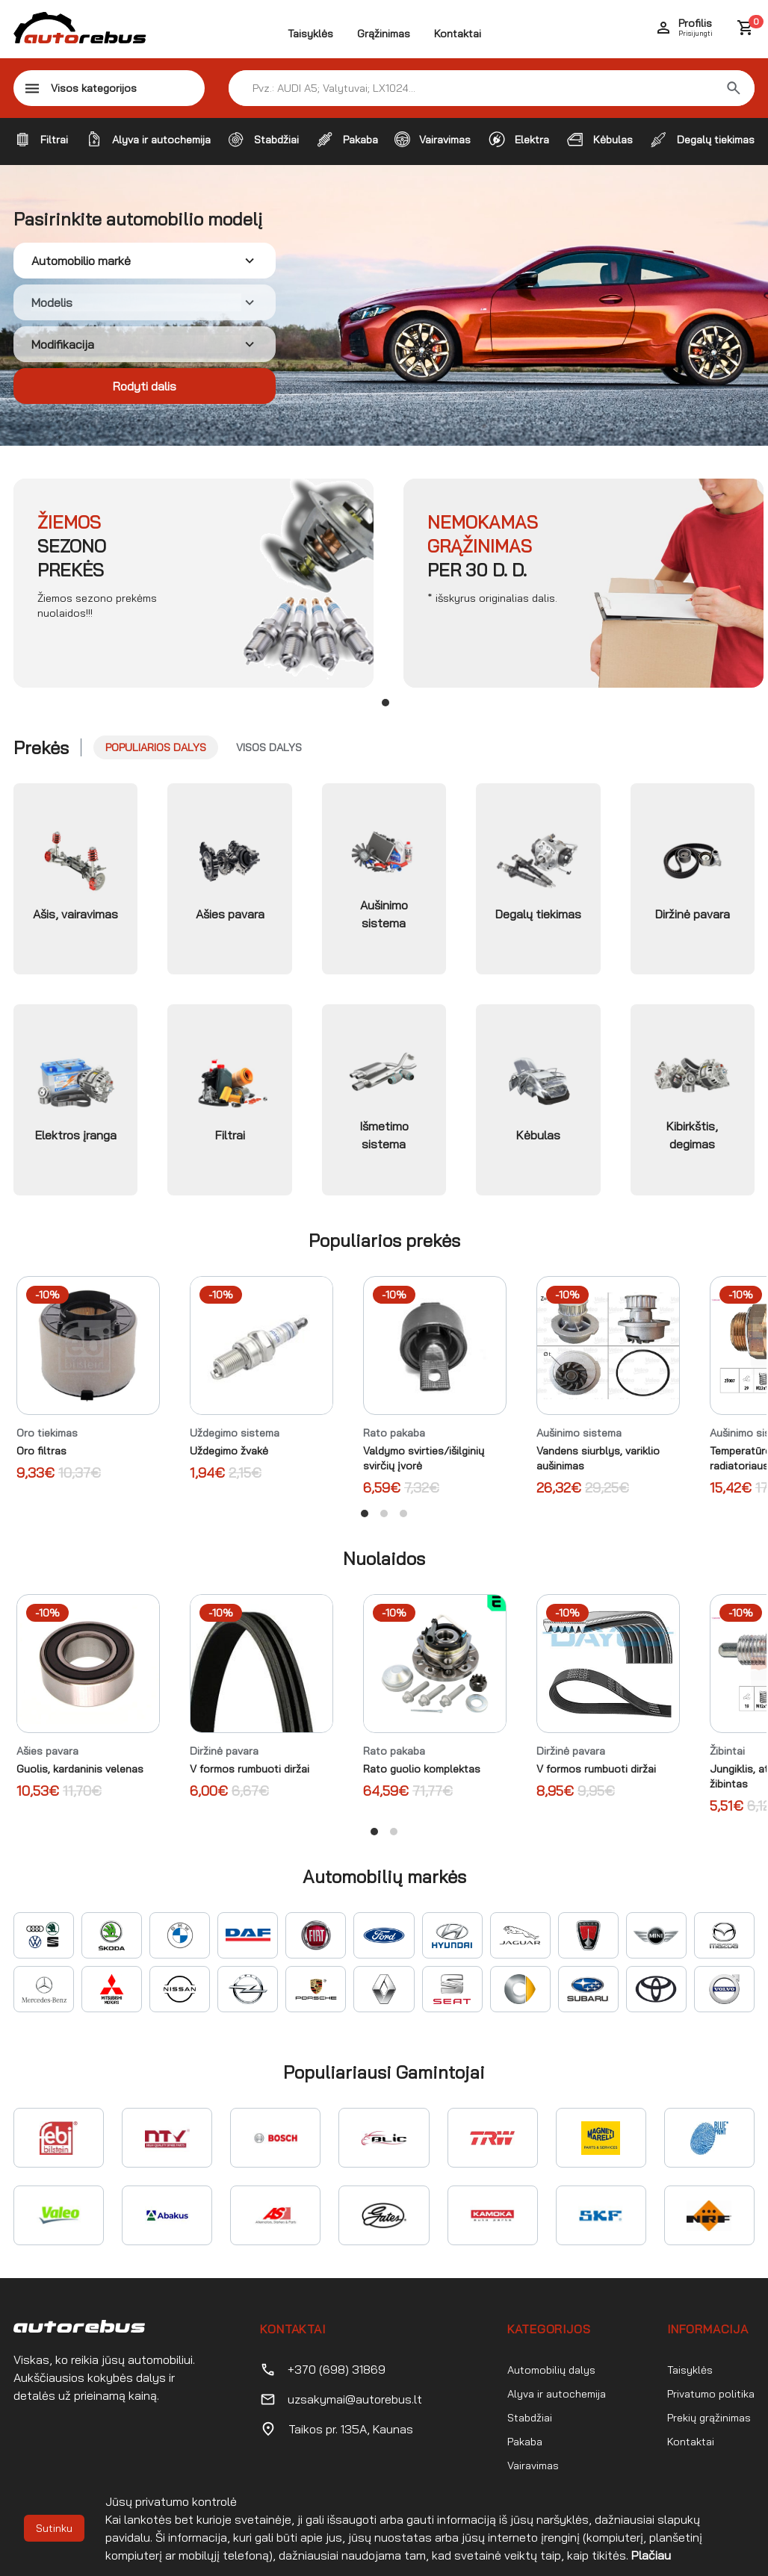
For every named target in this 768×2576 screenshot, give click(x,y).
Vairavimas (533, 2465)
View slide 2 (384, 1513)
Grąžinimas (383, 33)
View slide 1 (385, 702)
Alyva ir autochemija (556, 2394)
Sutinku (54, 2528)
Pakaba (524, 2441)
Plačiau (651, 2555)
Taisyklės (310, 33)
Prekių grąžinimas (709, 2417)
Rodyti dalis (144, 386)
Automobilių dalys (551, 2370)
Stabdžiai (529, 2417)
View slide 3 (403, 1513)
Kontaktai (457, 33)
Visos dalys (269, 747)
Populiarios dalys (155, 747)
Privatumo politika (711, 2394)
